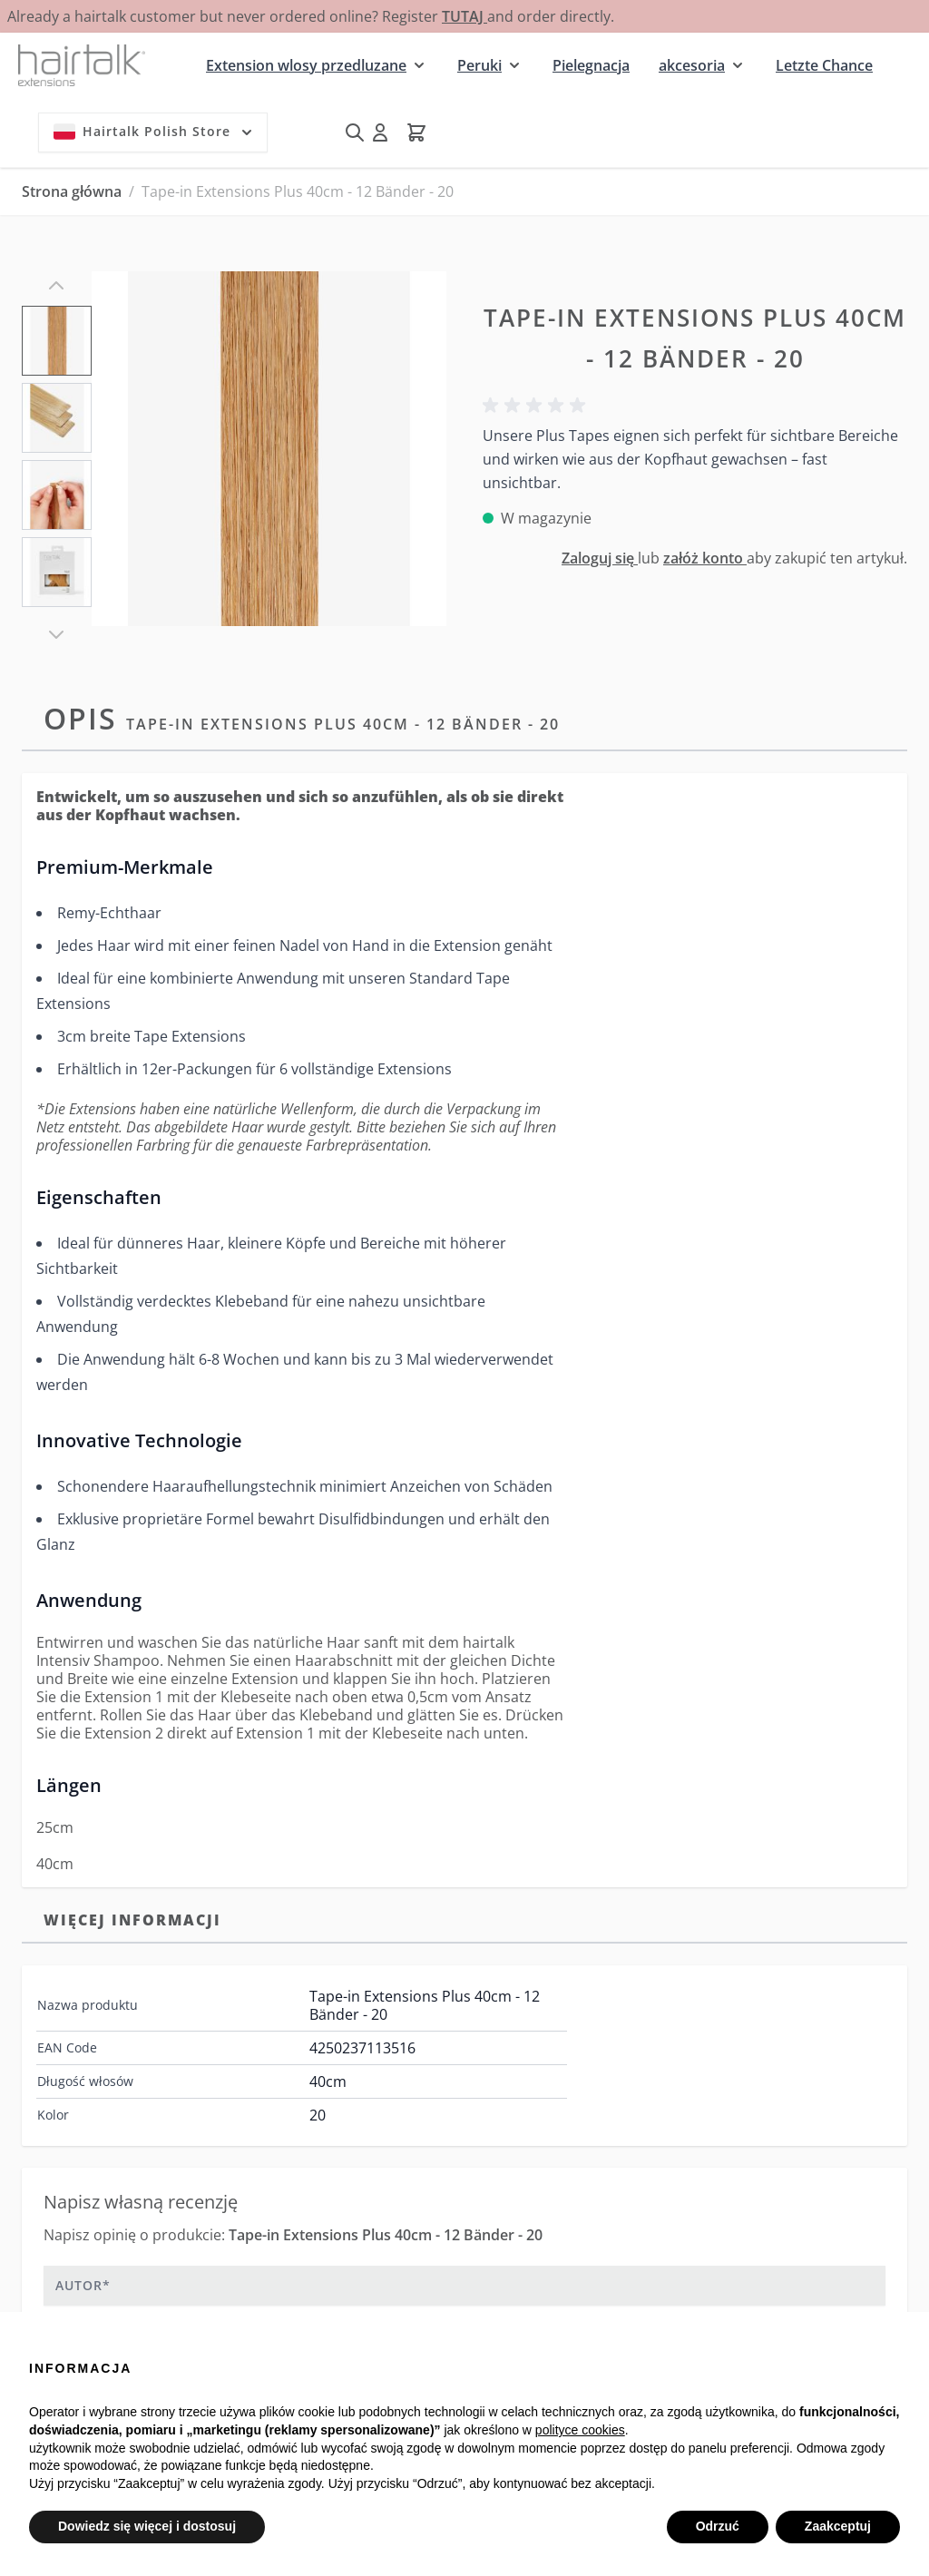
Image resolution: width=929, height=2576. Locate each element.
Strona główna (72, 191)
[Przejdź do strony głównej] (81, 64)
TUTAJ (464, 16)
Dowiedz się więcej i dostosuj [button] (147, 2526)
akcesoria (692, 65)
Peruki (479, 65)
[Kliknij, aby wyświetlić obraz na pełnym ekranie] (269, 448)
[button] (537, 405)
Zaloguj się (600, 558)
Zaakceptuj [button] (838, 2526)
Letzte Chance (824, 65)
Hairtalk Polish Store (155, 131)
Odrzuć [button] (717, 2526)
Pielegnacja (591, 65)
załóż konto (705, 558)
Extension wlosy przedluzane (306, 65)
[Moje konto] (380, 132)
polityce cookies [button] (580, 2430)
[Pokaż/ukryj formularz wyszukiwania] (355, 132)
